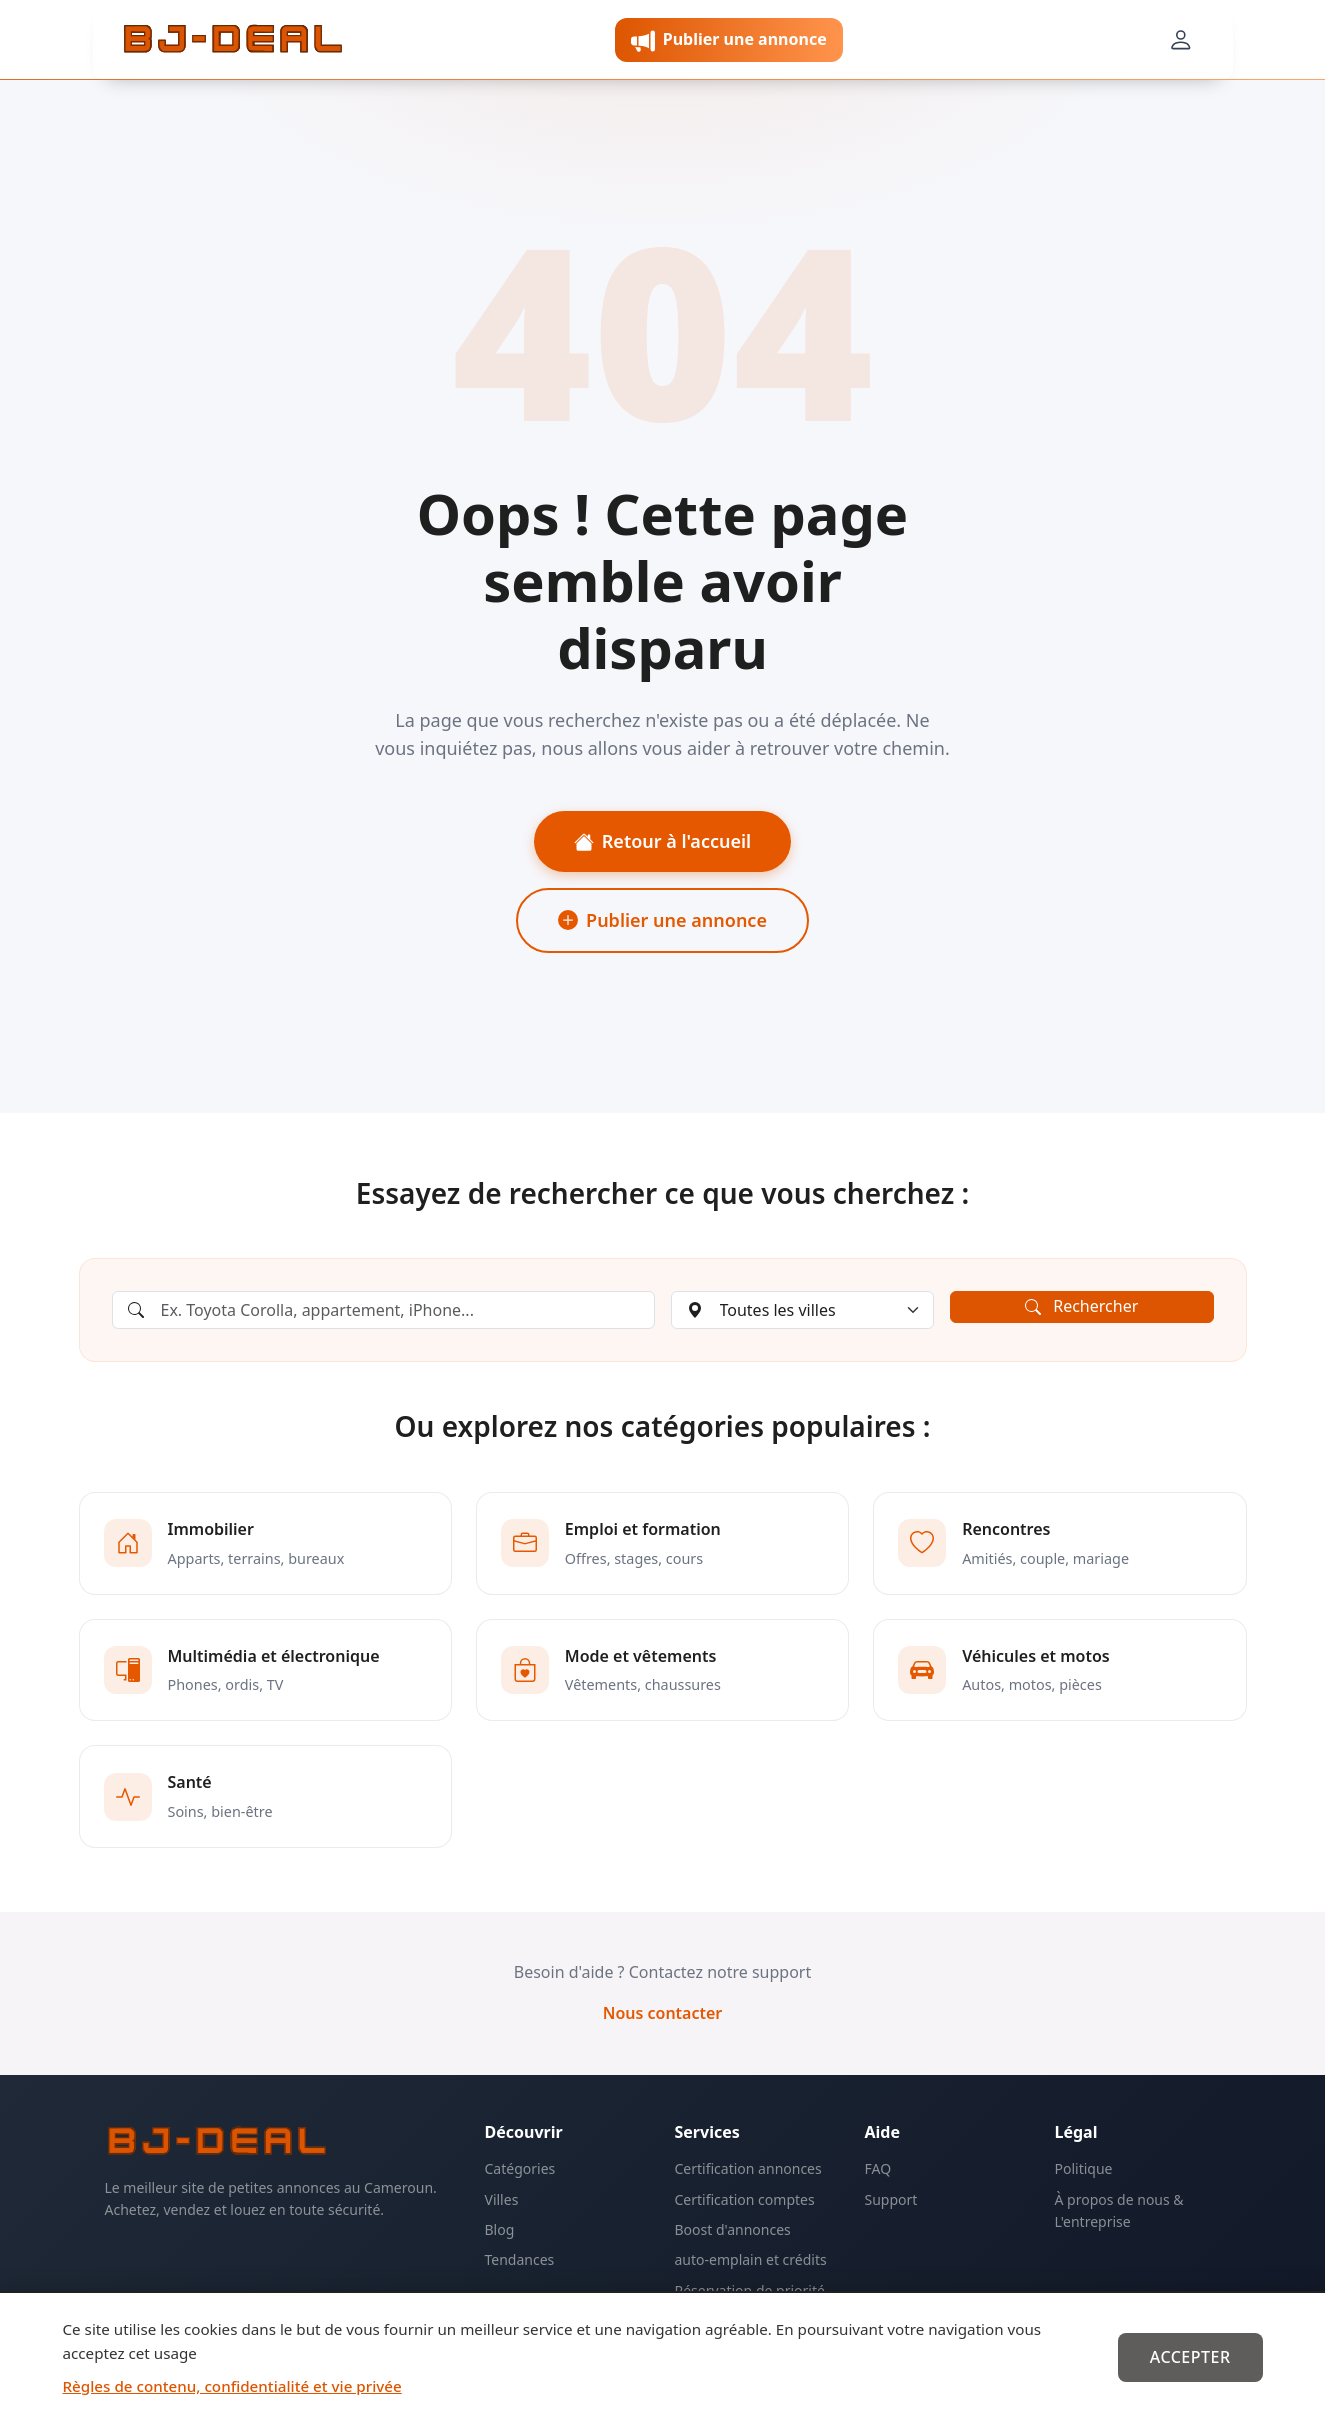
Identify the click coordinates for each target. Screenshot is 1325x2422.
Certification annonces (748, 2168)
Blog (500, 2229)
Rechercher (1081, 1306)
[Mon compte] (1180, 40)
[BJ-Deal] (233, 40)
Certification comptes (745, 2199)
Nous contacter (663, 2013)
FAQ (878, 2168)
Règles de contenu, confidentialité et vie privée (232, 2386)
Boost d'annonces (733, 2229)
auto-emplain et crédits (751, 2259)
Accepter (1190, 2357)
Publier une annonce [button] (729, 40)
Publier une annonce (662, 920)
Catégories (520, 2168)
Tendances (520, 2259)
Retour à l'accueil (662, 841)
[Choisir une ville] (803, 1310)
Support (891, 2199)
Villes (502, 2199)
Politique (1084, 2168)
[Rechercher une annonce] (383, 1310)
